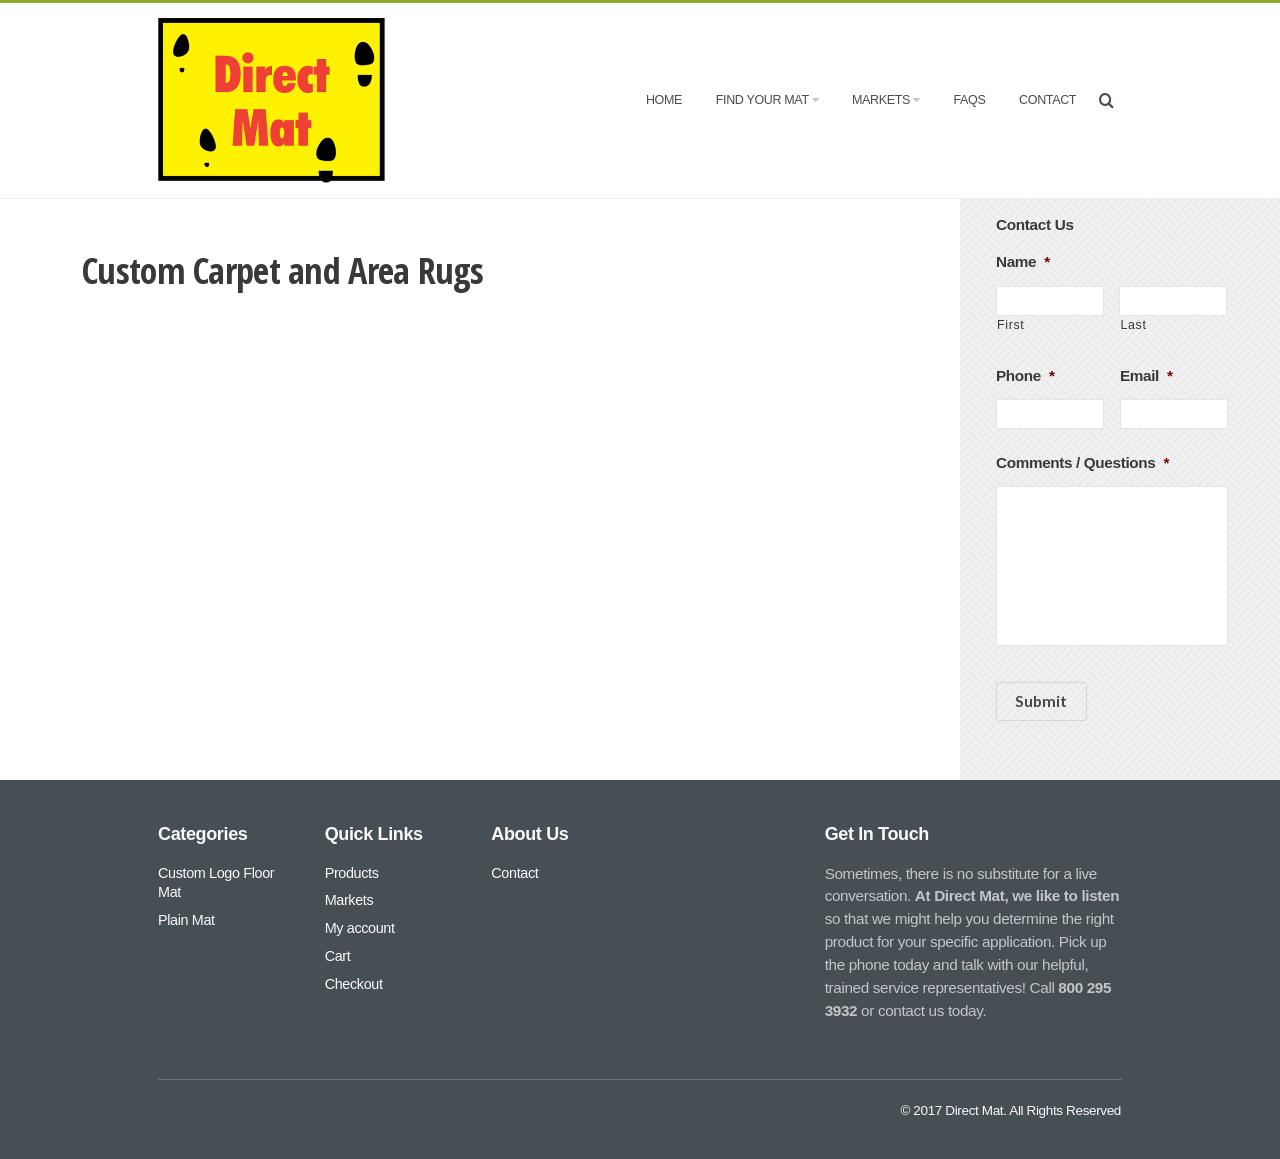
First (1010, 325)
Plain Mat (186, 920)
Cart (338, 956)
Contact (1047, 100)
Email (1146, 375)
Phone (1025, 375)
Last (1133, 325)
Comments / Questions (1082, 462)
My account (360, 928)
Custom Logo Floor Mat (216, 883)
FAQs (969, 100)
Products (352, 873)
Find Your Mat (767, 100)
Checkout (354, 984)
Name (1023, 261)
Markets (886, 100)
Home (664, 100)
